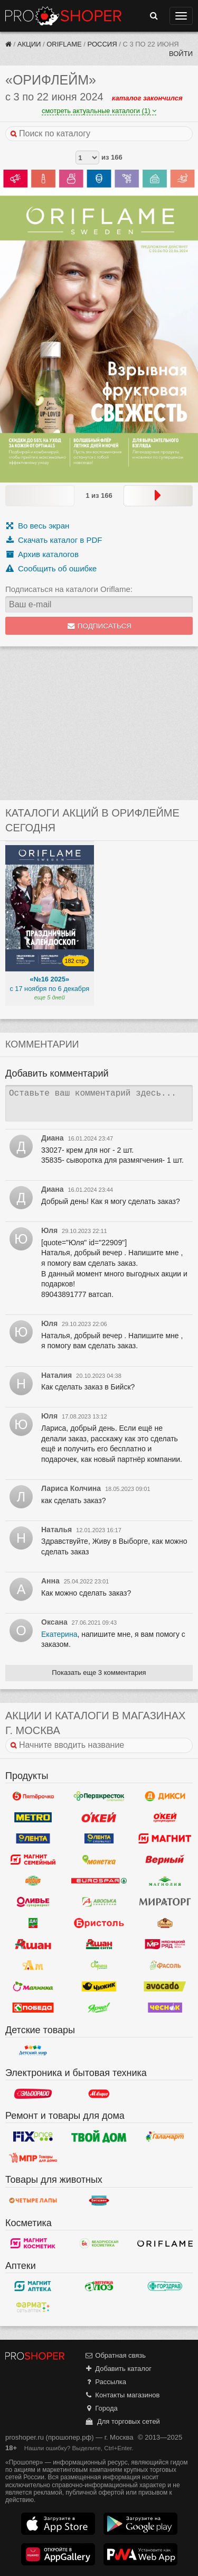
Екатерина (59, 1634)
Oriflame (63, 44)
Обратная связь (115, 2355)
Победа (33, 2007)
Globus (33, 1881)
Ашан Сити (99, 1944)
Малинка (33, 1986)
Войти (181, 54)
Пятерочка (33, 1796)
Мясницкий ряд (165, 1944)
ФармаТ (33, 2307)
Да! (33, 1923)
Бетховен (99, 2200)
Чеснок (165, 2007)
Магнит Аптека (33, 2286)
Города (101, 2408)
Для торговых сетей (122, 2421)
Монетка (99, 1859)
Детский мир (33, 2050)
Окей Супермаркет (165, 1817)
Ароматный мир (33, 1965)
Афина (99, 1965)
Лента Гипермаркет (33, 1838)
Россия (102, 44)
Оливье (33, 1902)
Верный (165, 1859)
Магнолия (165, 1881)
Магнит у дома (165, 1838)
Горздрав (165, 2286)
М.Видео (99, 2093)
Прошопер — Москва (63, 16)
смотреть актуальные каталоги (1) (99, 111)
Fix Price (33, 2136)
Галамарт (165, 2136)
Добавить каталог (118, 2369)
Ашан (33, 1944)
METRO (33, 1817)
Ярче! (99, 2007)
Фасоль (165, 1965)
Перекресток (99, 1796)
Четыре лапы (33, 2200)
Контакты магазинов (121, 2395)
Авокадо (165, 1986)
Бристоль (99, 1923)
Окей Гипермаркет (99, 1817)
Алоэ (99, 2286)
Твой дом (99, 2136)
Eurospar (99, 1881)
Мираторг (165, 1902)
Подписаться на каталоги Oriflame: (69, 589)
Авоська (99, 1902)
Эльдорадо (33, 2093)
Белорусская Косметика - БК (99, 2243)
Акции (29, 44)
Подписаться (99, 626)
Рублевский (165, 1923)
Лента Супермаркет (99, 1838)
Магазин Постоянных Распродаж (33, 2157)
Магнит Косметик (33, 2243)
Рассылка (105, 2382)
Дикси (165, 1796)
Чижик (99, 1986)
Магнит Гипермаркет (33, 1859)
